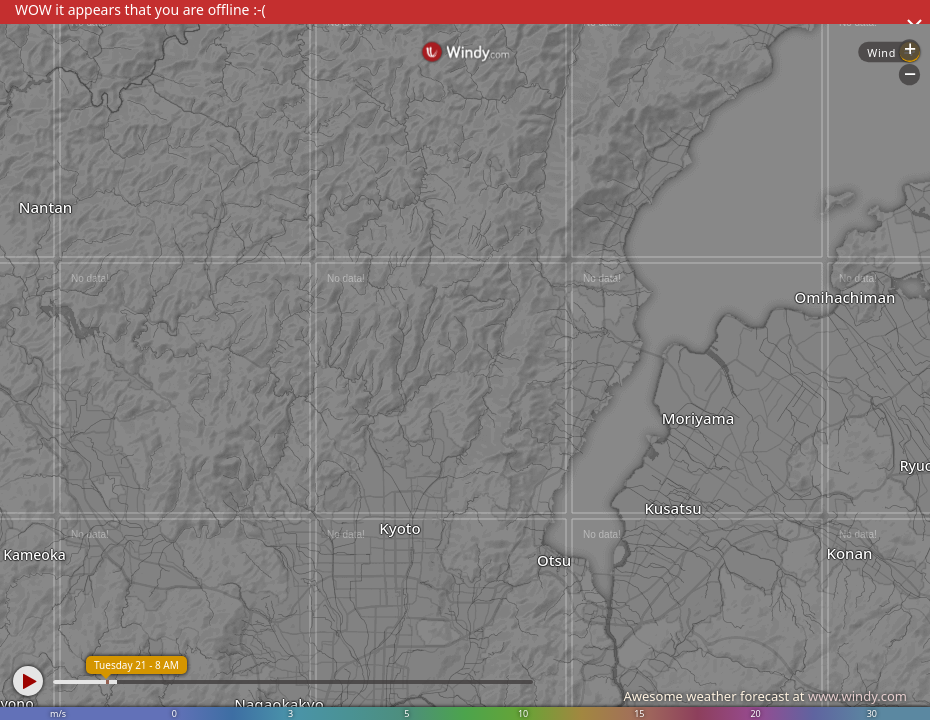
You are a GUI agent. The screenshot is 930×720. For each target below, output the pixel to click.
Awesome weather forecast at (765, 696)
